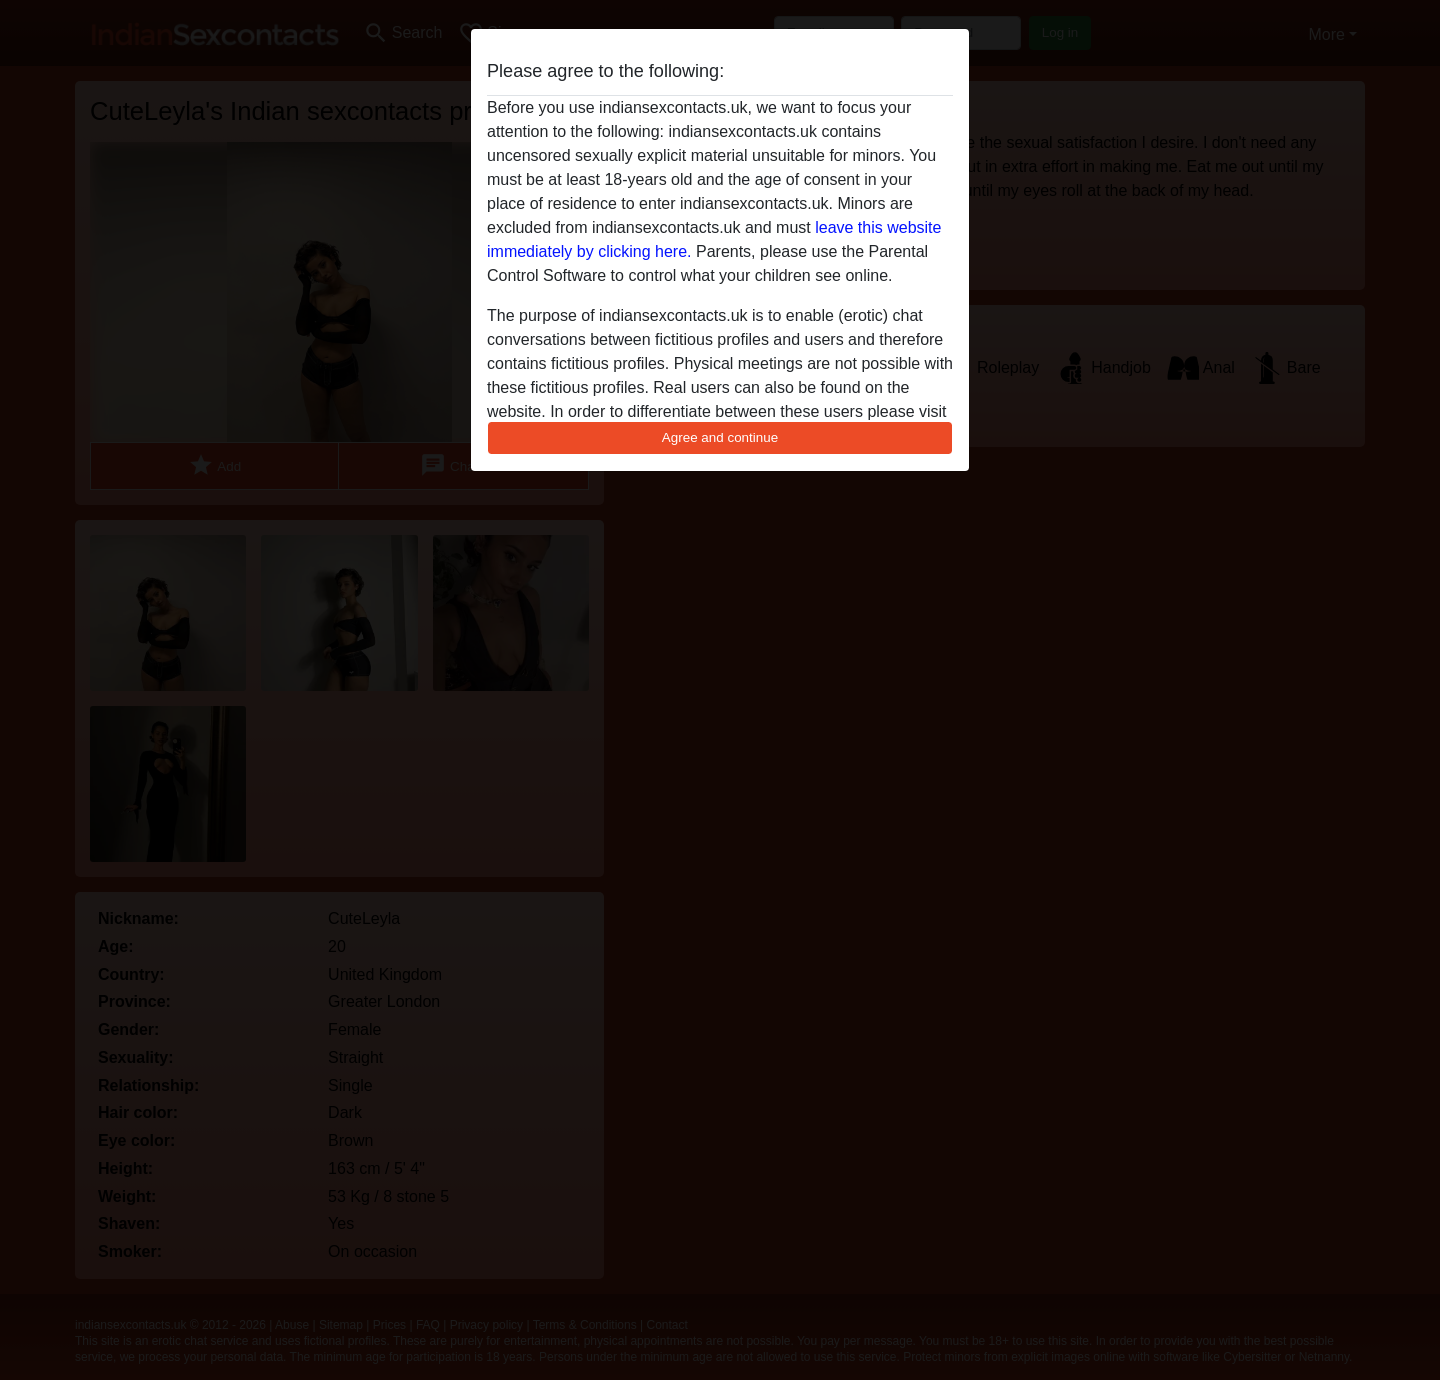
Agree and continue (720, 437)
